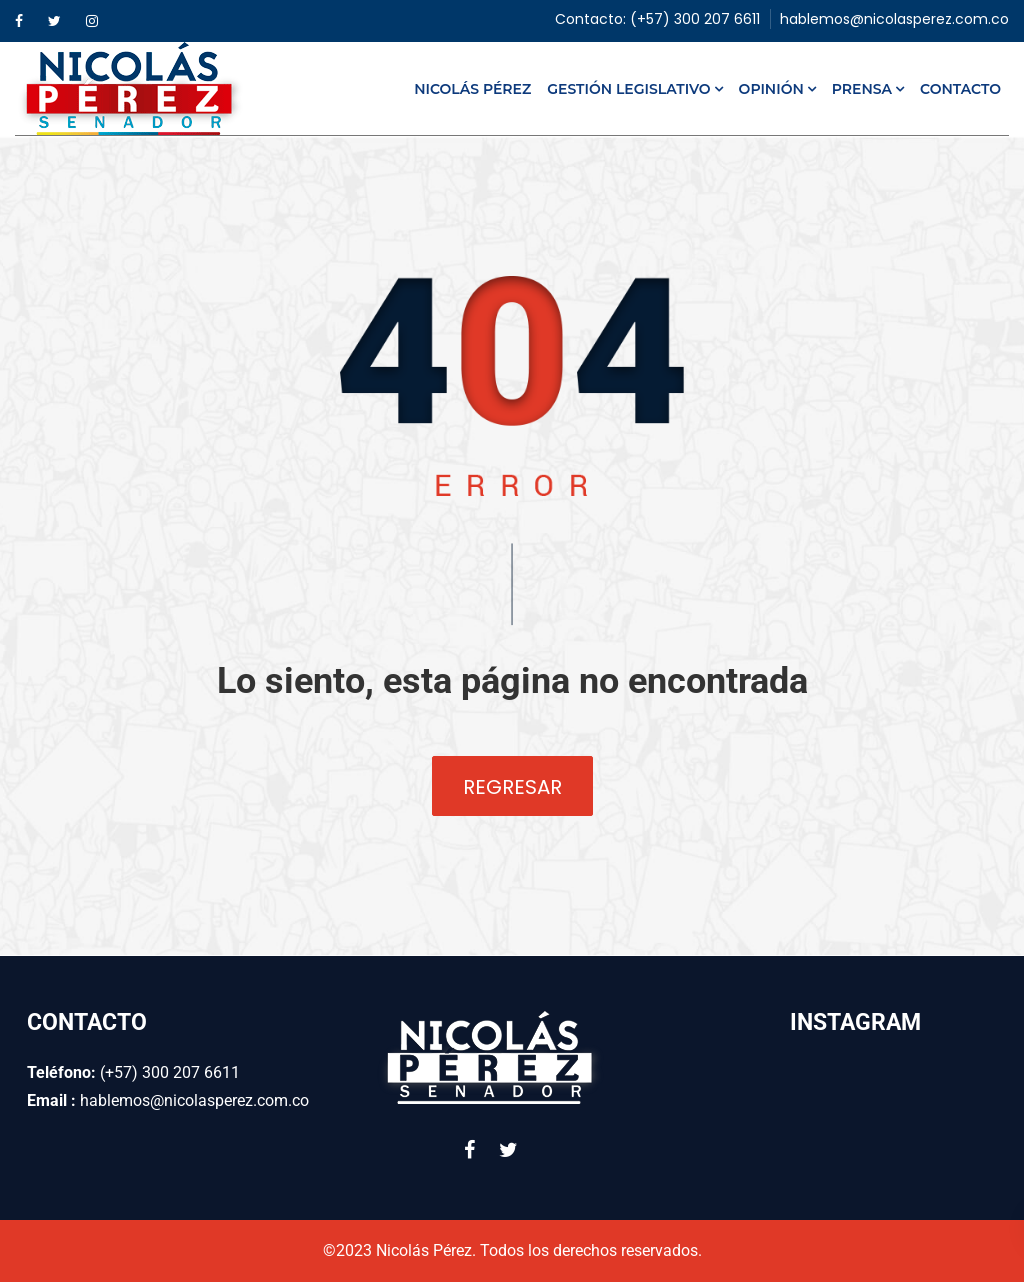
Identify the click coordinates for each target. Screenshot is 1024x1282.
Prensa (862, 89)
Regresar (512, 787)
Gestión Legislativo (628, 89)
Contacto (960, 89)
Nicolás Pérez (472, 89)
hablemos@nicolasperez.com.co (894, 19)
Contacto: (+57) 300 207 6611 (657, 19)
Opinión (771, 89)
